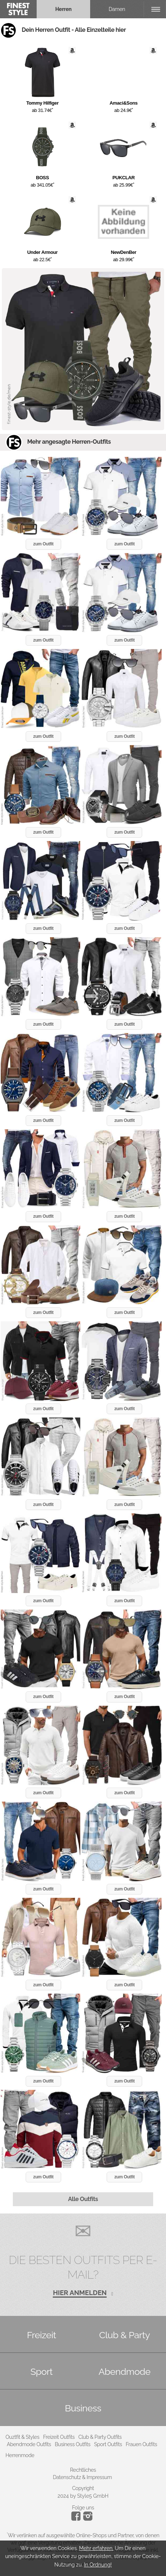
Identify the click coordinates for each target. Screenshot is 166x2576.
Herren (63, 9)
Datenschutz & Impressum (82, 2477)
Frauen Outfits (141, 2444)
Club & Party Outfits (100, 2437)
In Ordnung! (98, 2565)
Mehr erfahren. (96, 2548)
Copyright (83, 2488)
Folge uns (83, 2508)
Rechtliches (83, 2470)
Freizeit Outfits (58, 2437)
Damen (117, 9)
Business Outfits (72, 2444)
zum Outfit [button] (43, 544)
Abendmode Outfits (29, 2444)
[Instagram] (77, 2519)
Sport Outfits (108, 2444)
